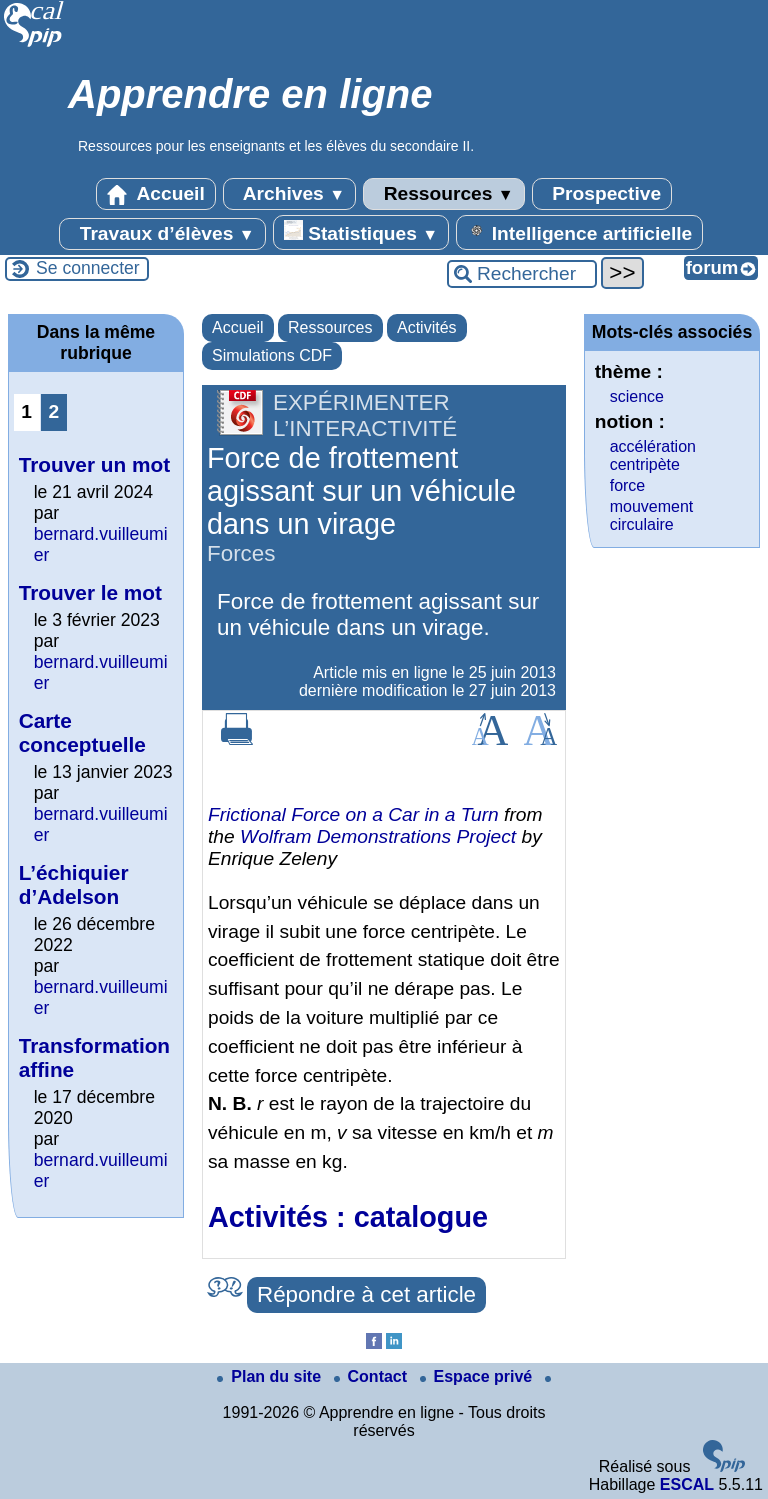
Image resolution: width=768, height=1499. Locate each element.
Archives (289, 194)
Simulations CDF (272, 355)
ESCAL (687, 1484)
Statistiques (361, 232)
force (628, 485)
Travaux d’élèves (162, 234)
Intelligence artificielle (579, 232)
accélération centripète (653, 455)
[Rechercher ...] (522, 274)
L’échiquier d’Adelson (74, 884)
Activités (427, 327)
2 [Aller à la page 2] (53, 411)
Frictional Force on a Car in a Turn (353, 814)
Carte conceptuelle (82, 732)
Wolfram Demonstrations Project (378, 836)
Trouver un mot (94, 464)
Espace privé (478, 1376)
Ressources (443, 194)
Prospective (602, 194)
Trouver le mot (90, 592)
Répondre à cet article (366, 1294)
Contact (373, 1376)
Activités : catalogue (348, 1217)
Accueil (156, 194)
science (637, 396)
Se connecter (88, 268)
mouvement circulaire (652, 515)
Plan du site (271, 1376)
